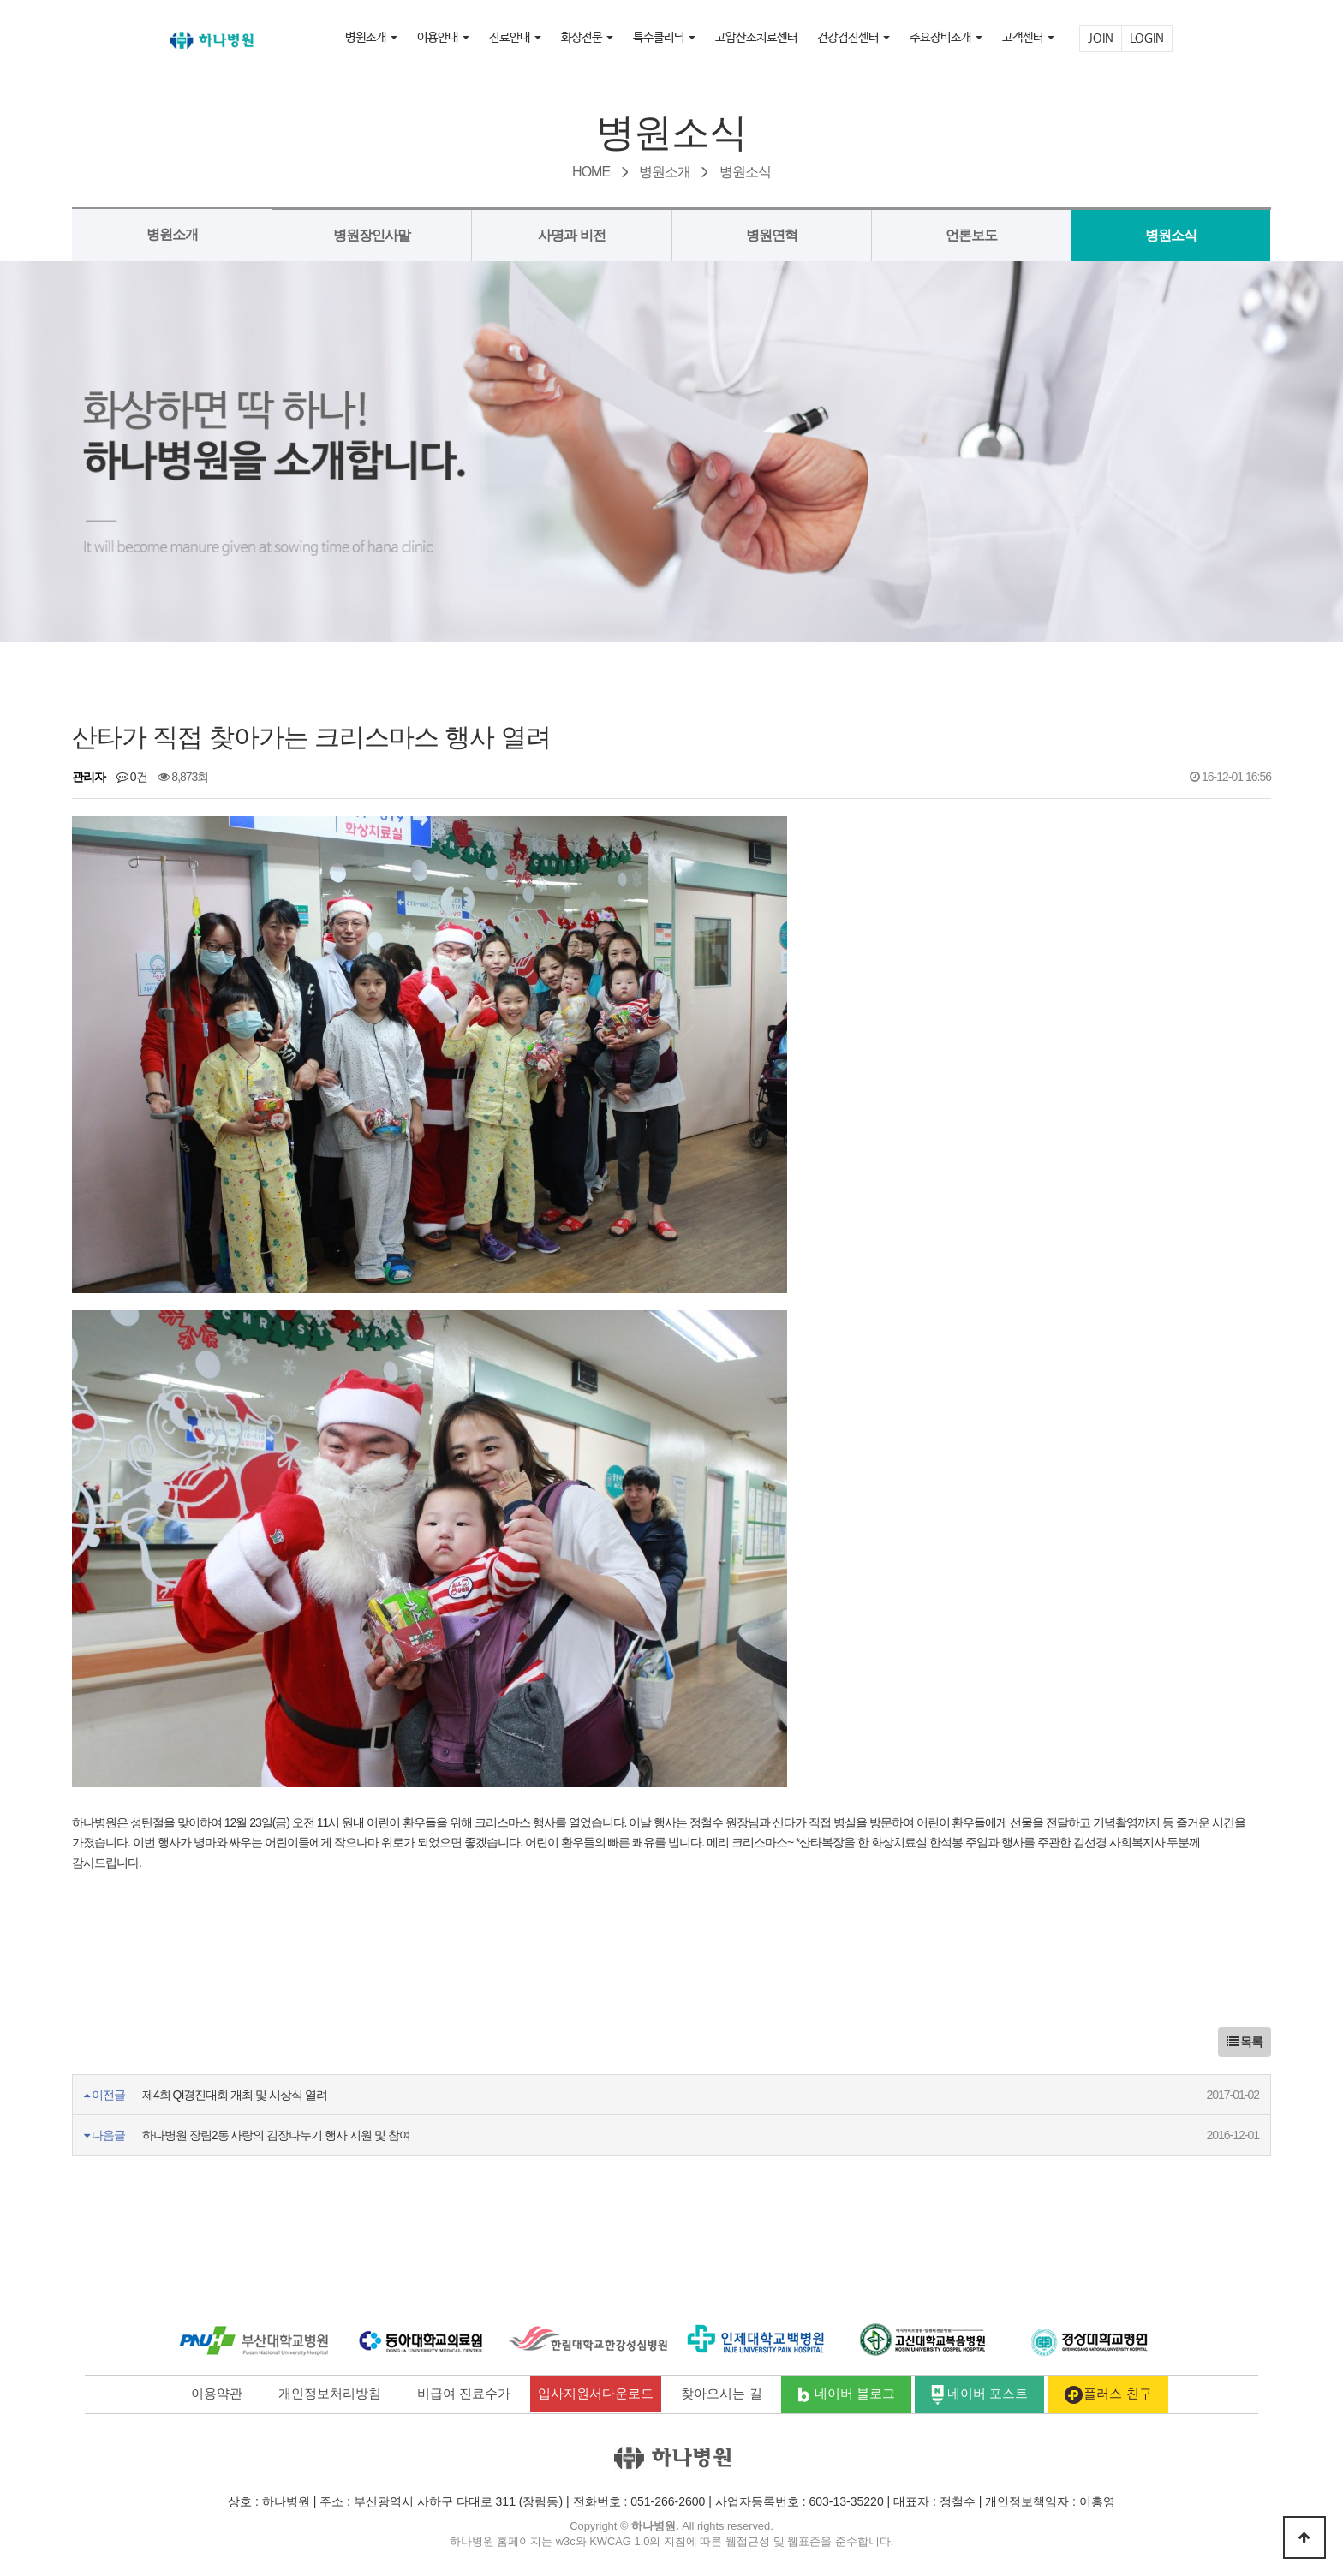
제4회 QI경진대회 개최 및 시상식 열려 (234, 2095)
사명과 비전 (571, 235)
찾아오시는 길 (721, 2393)
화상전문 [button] (587, 38)
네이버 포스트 (980, 2395)
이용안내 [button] (443, 38)
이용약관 (216, 2393)
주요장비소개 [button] (946, 38)
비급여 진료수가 (463, 2393)
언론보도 (971, 235)
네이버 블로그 (846, 2395)
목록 (1244, 2041)
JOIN (1100, 38)
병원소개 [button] (371, 38)
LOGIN (1147, 38)
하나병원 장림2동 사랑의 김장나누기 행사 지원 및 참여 (276, 2135)
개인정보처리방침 (329, 2393)
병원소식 (1171, 235)
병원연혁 (771, 235)
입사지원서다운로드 (596, 2393)
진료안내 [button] (515, 38)
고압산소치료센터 (756, 38)
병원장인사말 (371, 235)
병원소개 (172, 234)
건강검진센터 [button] (853, 38)
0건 (131, 777)
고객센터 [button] (1028, 38)
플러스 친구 (1107, 2395)
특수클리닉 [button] (664, 38)
